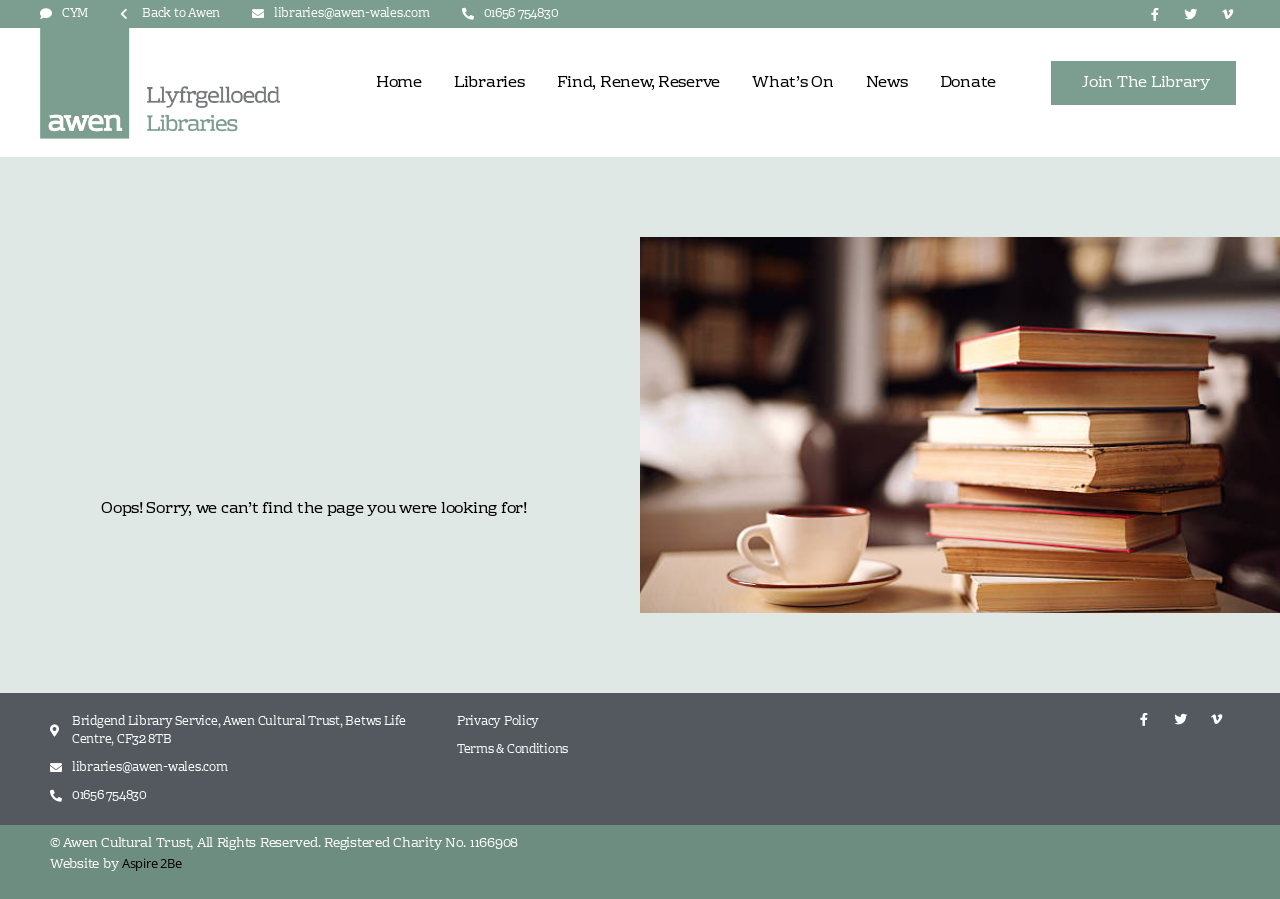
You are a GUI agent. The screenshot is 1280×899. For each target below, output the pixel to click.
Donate (968, 83)
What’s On (793, 83)
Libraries (489, 83)
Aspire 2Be (151, 863)
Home (399, 83)
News (887, 83)
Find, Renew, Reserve (639, 83)
